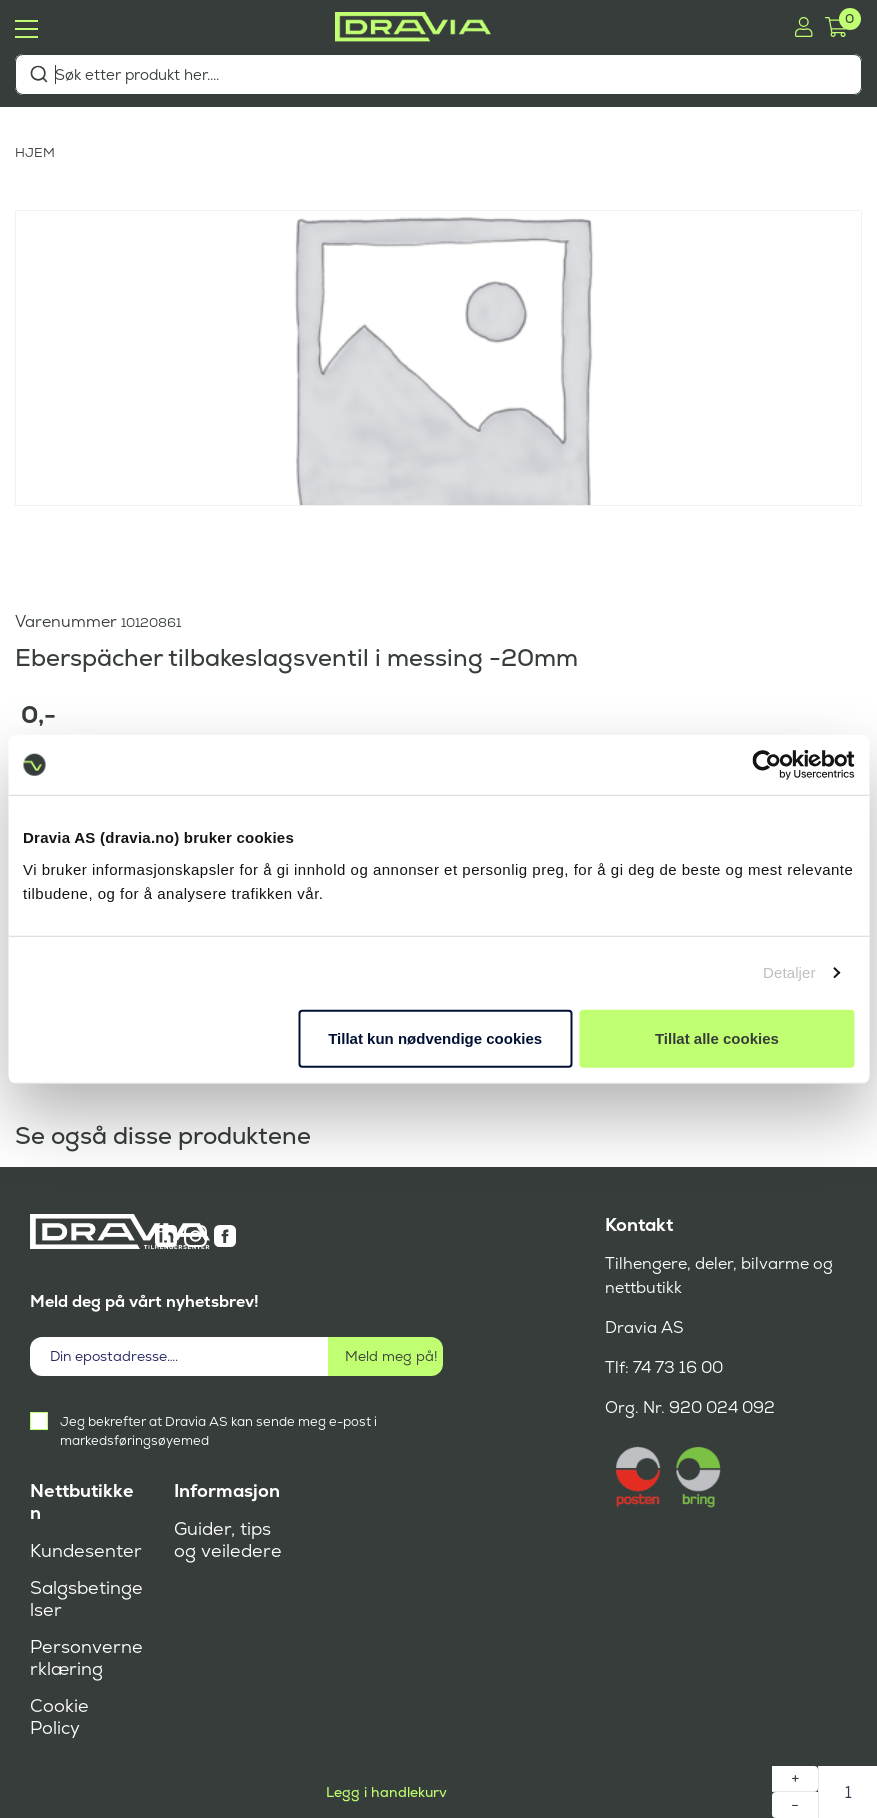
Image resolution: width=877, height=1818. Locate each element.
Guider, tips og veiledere (228, 1540)
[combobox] (438, 74)
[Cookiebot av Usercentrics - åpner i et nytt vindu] (766, 765)
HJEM (35, 152)
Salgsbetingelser (86, 1599)
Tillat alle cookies (717, 1037)
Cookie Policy (59, 1717)
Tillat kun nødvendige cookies (435, 1037)
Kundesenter (86, 1551)
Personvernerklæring (86, 1658)
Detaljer (789, 972)
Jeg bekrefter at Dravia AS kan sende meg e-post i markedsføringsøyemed (218, 1431)
